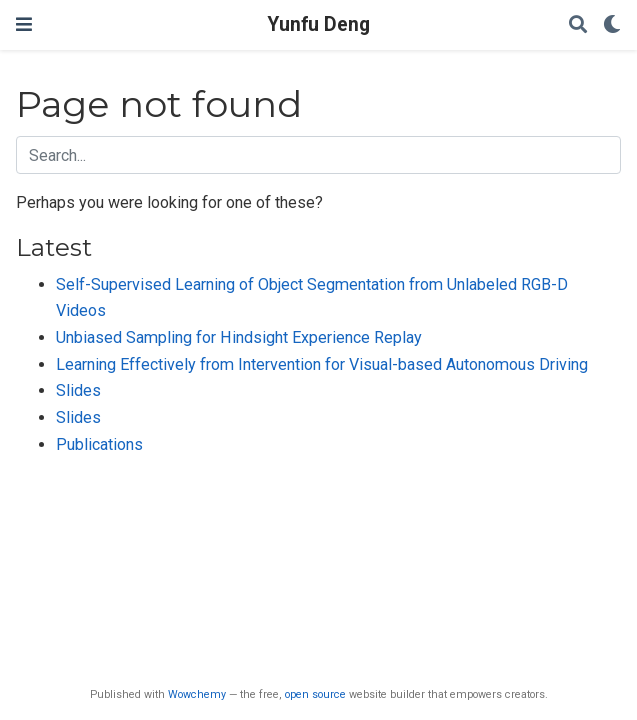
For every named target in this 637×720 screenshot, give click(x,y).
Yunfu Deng (318, 24)
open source (315, 694)
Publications (99, 444)
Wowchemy (197, 694)
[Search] (578, 25)
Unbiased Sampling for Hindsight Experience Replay (239, 337)
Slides (78, 390)
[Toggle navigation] (24, 24)
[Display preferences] (612, 25)
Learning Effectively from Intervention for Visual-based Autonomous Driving (322, 364)
